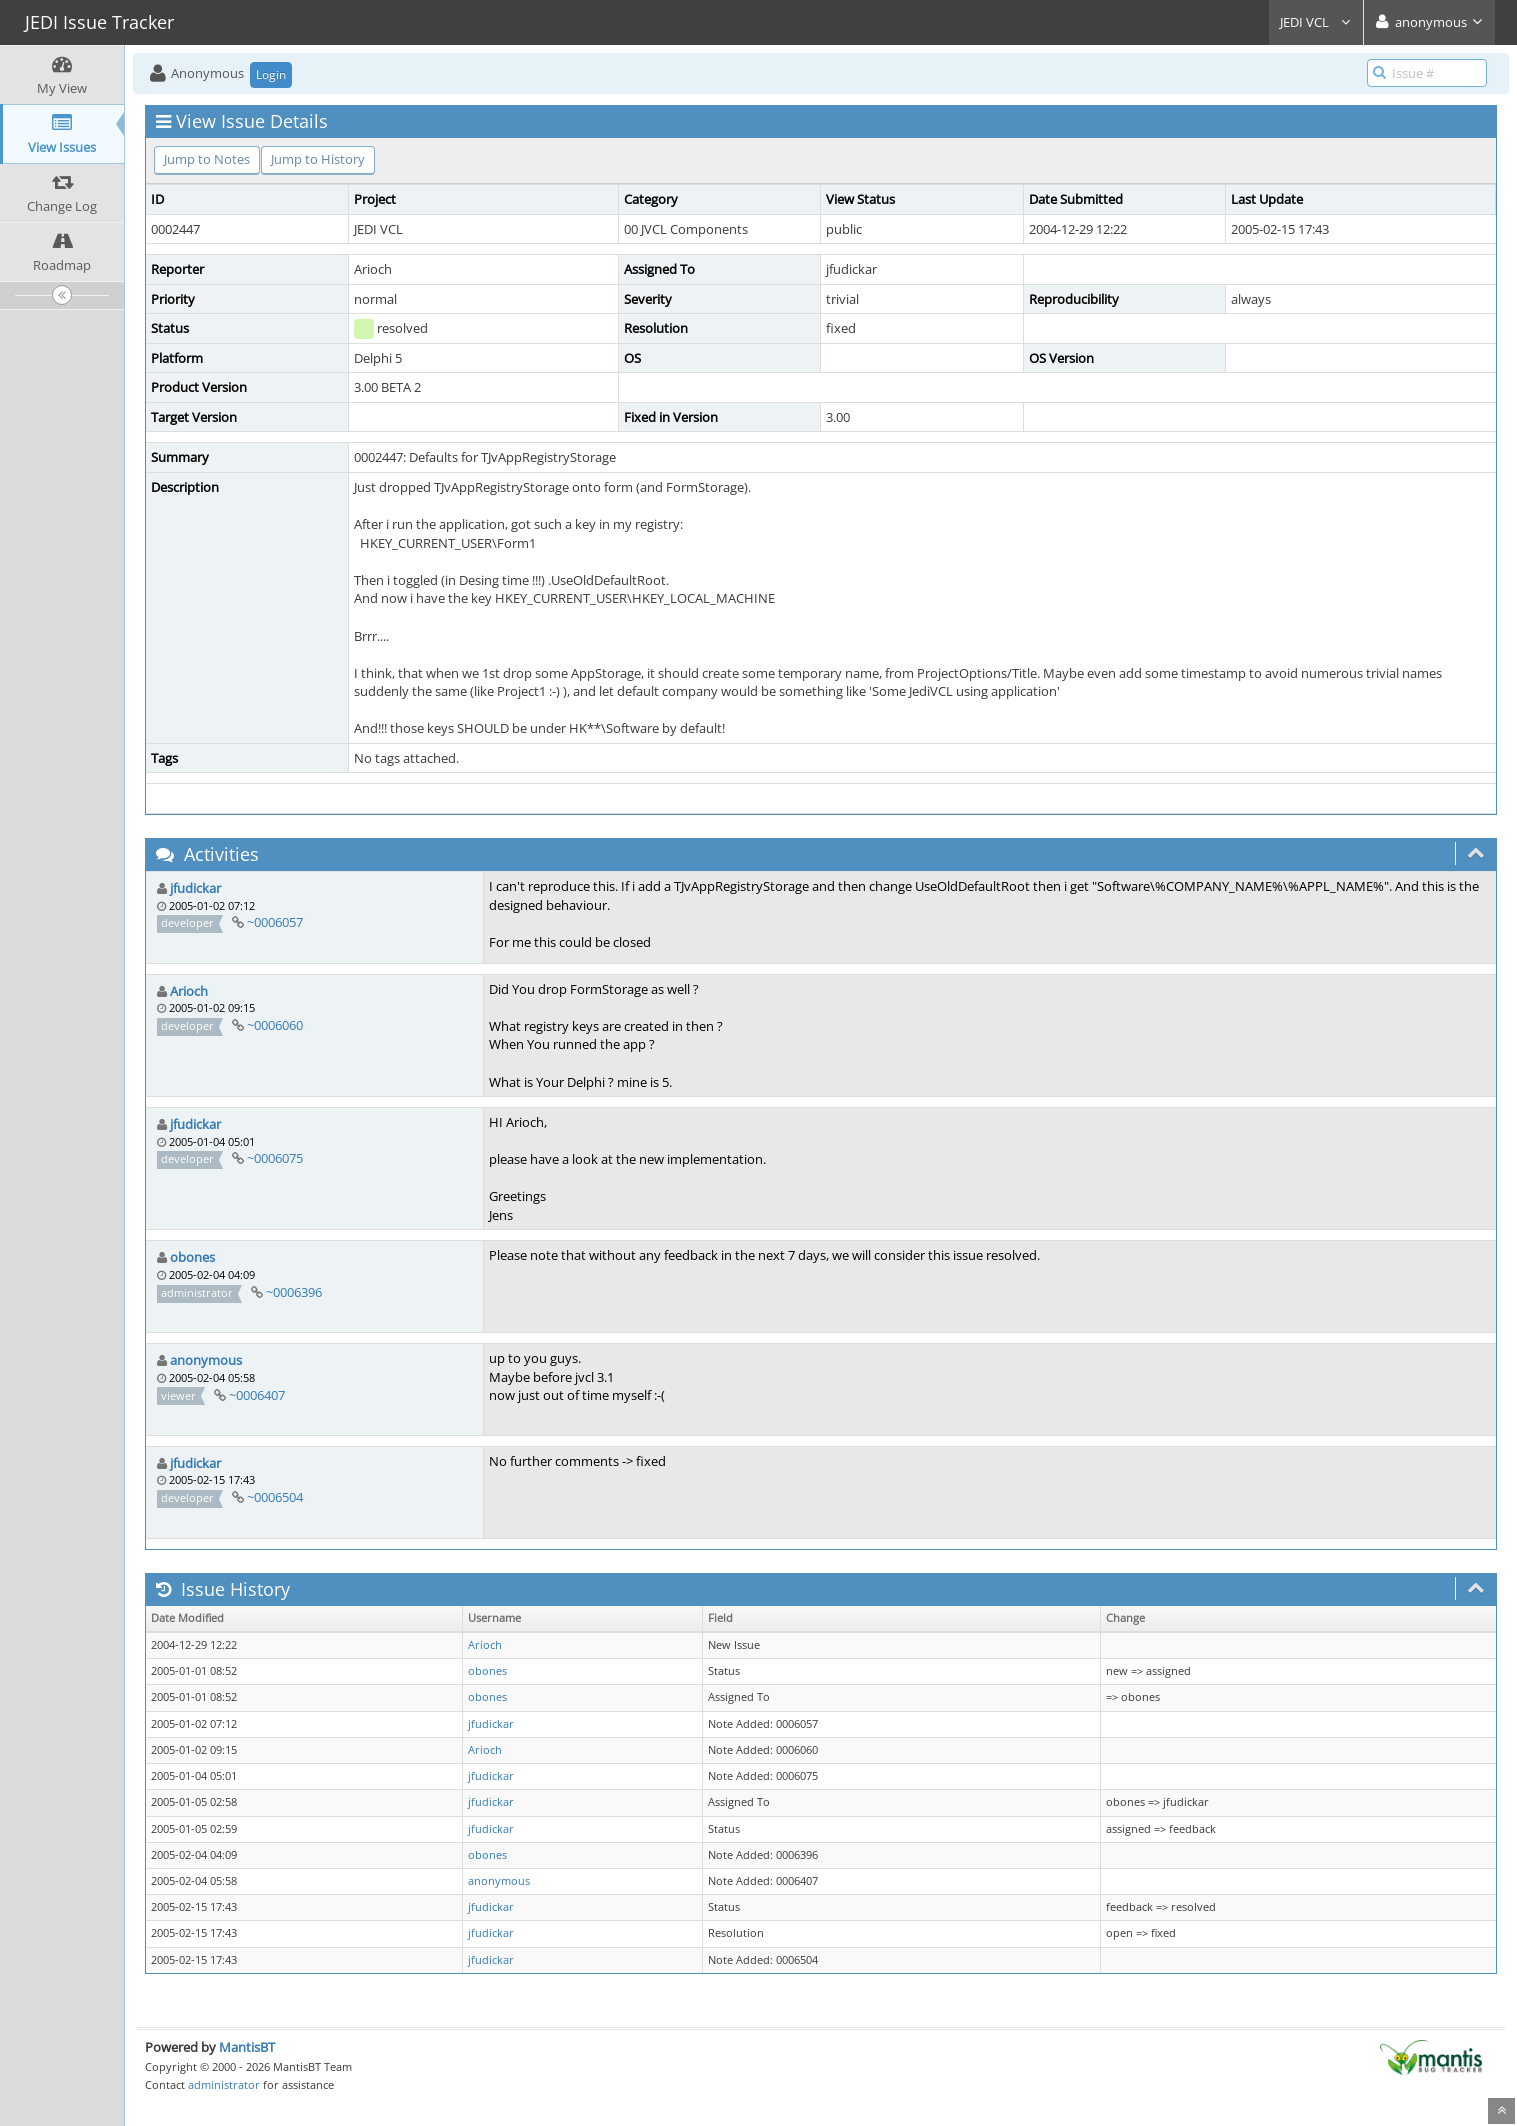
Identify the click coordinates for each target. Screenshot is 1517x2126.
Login (271, 74)
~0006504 (275, 1497)
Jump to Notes (207, 159)
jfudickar (195, 888)
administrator (224, 2084)
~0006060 (275, 1025)
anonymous (206, 1360)
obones (192, 1257)
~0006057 (275, 922)
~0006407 (257, 1395)
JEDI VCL (1316, 22)
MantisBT (247, 2047)
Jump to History (318, 159)
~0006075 (275, 1158)
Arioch (189, 991)
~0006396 (294, 1292)
